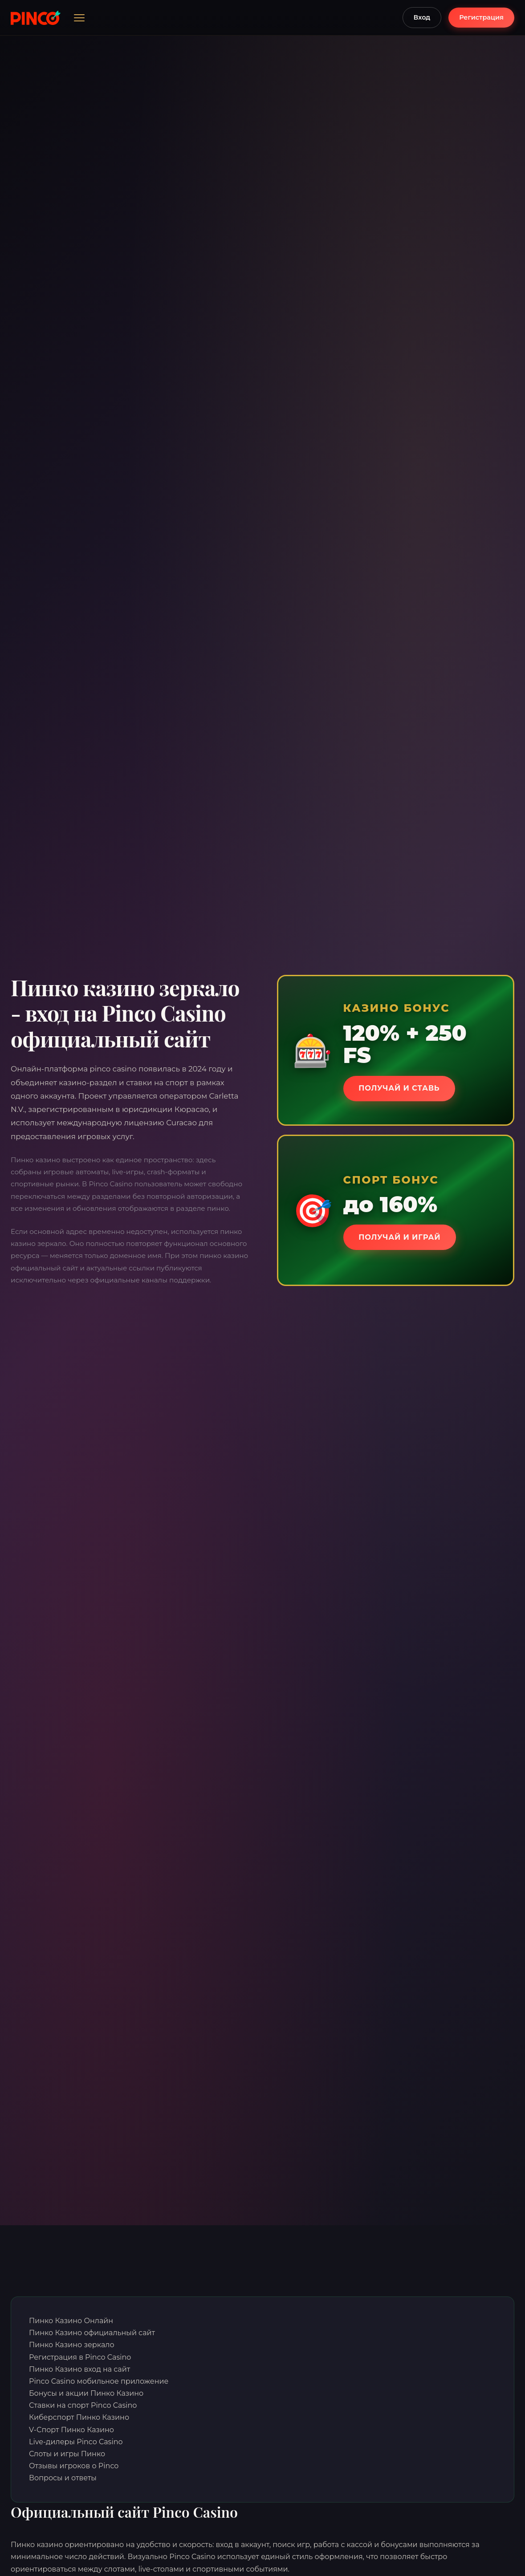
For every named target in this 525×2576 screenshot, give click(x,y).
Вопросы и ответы (63, 2478)
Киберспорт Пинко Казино (79, 2417)
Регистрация (481, 17)
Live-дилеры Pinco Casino (76, 2442)
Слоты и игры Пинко (67, 2454)
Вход (422, 17)
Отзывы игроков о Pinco (73, 2466)
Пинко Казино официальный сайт (92, 2333)
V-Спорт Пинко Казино (71, 2430)
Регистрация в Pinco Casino (80, 2357)
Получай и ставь (405, 1088)
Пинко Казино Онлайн (71, 2320)
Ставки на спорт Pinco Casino (83, 2405)
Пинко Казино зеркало (71, 2345)
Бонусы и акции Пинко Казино (86, 2393)
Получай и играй (405, 1237)
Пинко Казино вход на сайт (79, 2369)
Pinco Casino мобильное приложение (98, 2381)
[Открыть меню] (79, 18)
